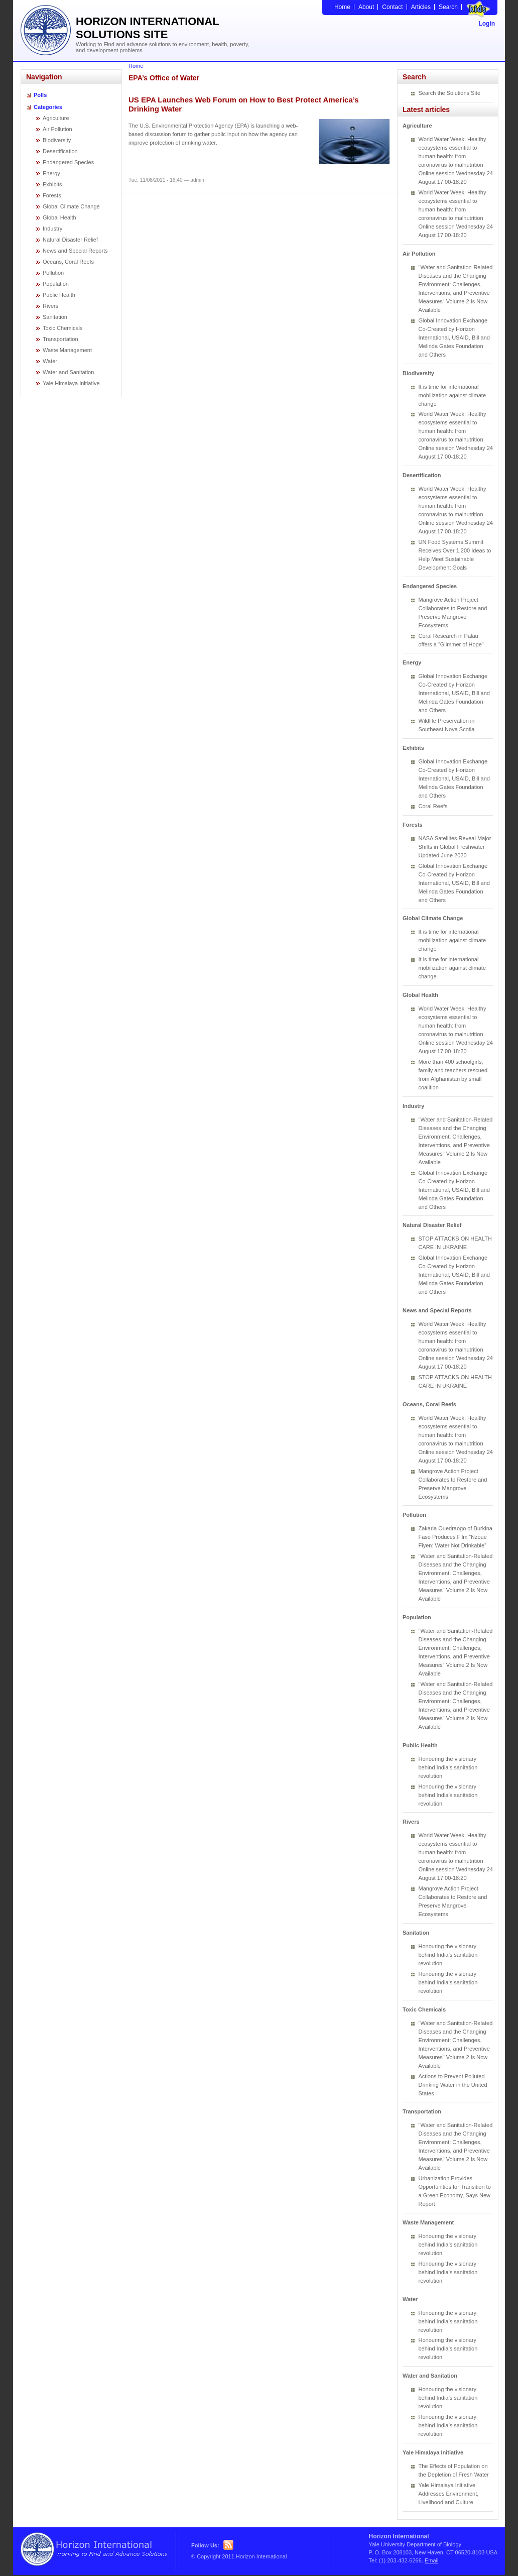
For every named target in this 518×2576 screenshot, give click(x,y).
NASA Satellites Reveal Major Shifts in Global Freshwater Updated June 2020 (455, 846)
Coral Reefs (433, 806)
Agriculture (56, 118)
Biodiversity (57, 140)
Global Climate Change (71, 206)
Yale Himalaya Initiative (71, 383)
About (366, 7)
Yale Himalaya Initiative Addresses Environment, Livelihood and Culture (449, 2493)
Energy (51, 173)
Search (448, 7)
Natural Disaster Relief (70, 240)
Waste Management (67, 350)
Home (342, 7)
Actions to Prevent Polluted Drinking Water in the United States (453, 2084)
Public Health (59, 295)
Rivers (50, 306)
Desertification (60, 151)
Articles (421, 7)
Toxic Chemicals (62, 328)
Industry (52, 229)
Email (432, 2560)
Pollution (53, 273)
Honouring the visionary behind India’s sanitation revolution (448, 1767)
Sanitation (55, 317)
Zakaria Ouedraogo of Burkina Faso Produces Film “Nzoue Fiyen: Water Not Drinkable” (455, 1536)
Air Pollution (57, 129)
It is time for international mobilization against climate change (452, 395)
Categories (48, 107)
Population (56, 284)
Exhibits (52, 184)
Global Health (59, 217)
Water (50, 361)
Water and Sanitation (68, 372)
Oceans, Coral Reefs (68, 262)
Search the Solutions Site (450, 93)
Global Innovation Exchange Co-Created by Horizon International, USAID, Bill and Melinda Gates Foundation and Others (454, 337)
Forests (52, 195)
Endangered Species (68, 162)
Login (486, 23)
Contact (392, 7)
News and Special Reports (75, 251)
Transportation (60, 339)
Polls (40, 95)
